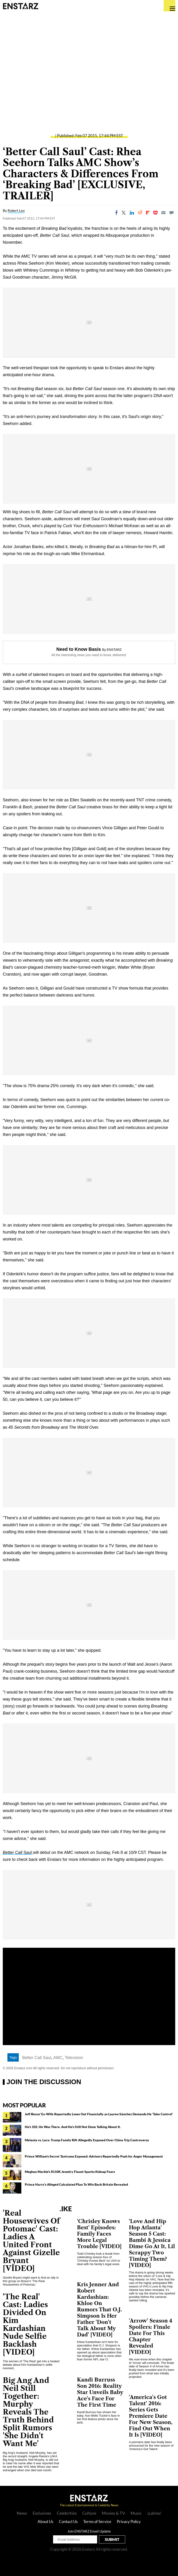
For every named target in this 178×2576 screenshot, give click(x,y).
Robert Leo (16, 210)
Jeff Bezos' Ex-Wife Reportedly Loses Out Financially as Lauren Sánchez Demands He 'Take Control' (99, 2114)
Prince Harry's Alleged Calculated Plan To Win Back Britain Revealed (76, 2184)
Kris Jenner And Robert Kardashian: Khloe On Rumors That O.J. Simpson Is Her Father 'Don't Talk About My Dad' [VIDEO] (99, 2309)
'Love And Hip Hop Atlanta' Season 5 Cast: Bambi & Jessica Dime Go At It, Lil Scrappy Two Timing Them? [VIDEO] (152, 2243)
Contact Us (68, 2521)
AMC (58, 2057)
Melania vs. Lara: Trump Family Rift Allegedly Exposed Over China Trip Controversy (87, 2140)
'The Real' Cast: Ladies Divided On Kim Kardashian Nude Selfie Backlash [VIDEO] (25, 2324)
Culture (89, 2513)
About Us (45, 2521)
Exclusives (42, 2513)
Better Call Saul (18, 1852)
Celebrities (67, 2513)
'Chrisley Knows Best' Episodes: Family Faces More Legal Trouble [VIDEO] (99, 2234)
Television (74, 2057)
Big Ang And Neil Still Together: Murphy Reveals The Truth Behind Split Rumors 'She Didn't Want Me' (28, 2412)
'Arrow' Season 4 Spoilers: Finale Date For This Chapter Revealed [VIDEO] (150, 2336)
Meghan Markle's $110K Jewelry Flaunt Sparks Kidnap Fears (70, 2172)
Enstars (20, 5)
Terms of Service (97, 2521)
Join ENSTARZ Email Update (89, 2531)
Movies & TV (113, 2513)
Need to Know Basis (78, 649)
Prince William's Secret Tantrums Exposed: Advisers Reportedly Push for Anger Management (94, 2156)
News (22, 2513)
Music (136, 2513)
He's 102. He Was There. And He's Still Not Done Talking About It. (73, 2127)
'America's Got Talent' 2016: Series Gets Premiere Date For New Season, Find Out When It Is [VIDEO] (150, 2416)
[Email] (163, 212)
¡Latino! (154, 2513)
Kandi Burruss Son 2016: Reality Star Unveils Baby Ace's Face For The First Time (100, 2392)
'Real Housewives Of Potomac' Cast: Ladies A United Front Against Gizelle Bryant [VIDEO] (31, 2240)
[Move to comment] (171, 212)
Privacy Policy (129, 2521)
